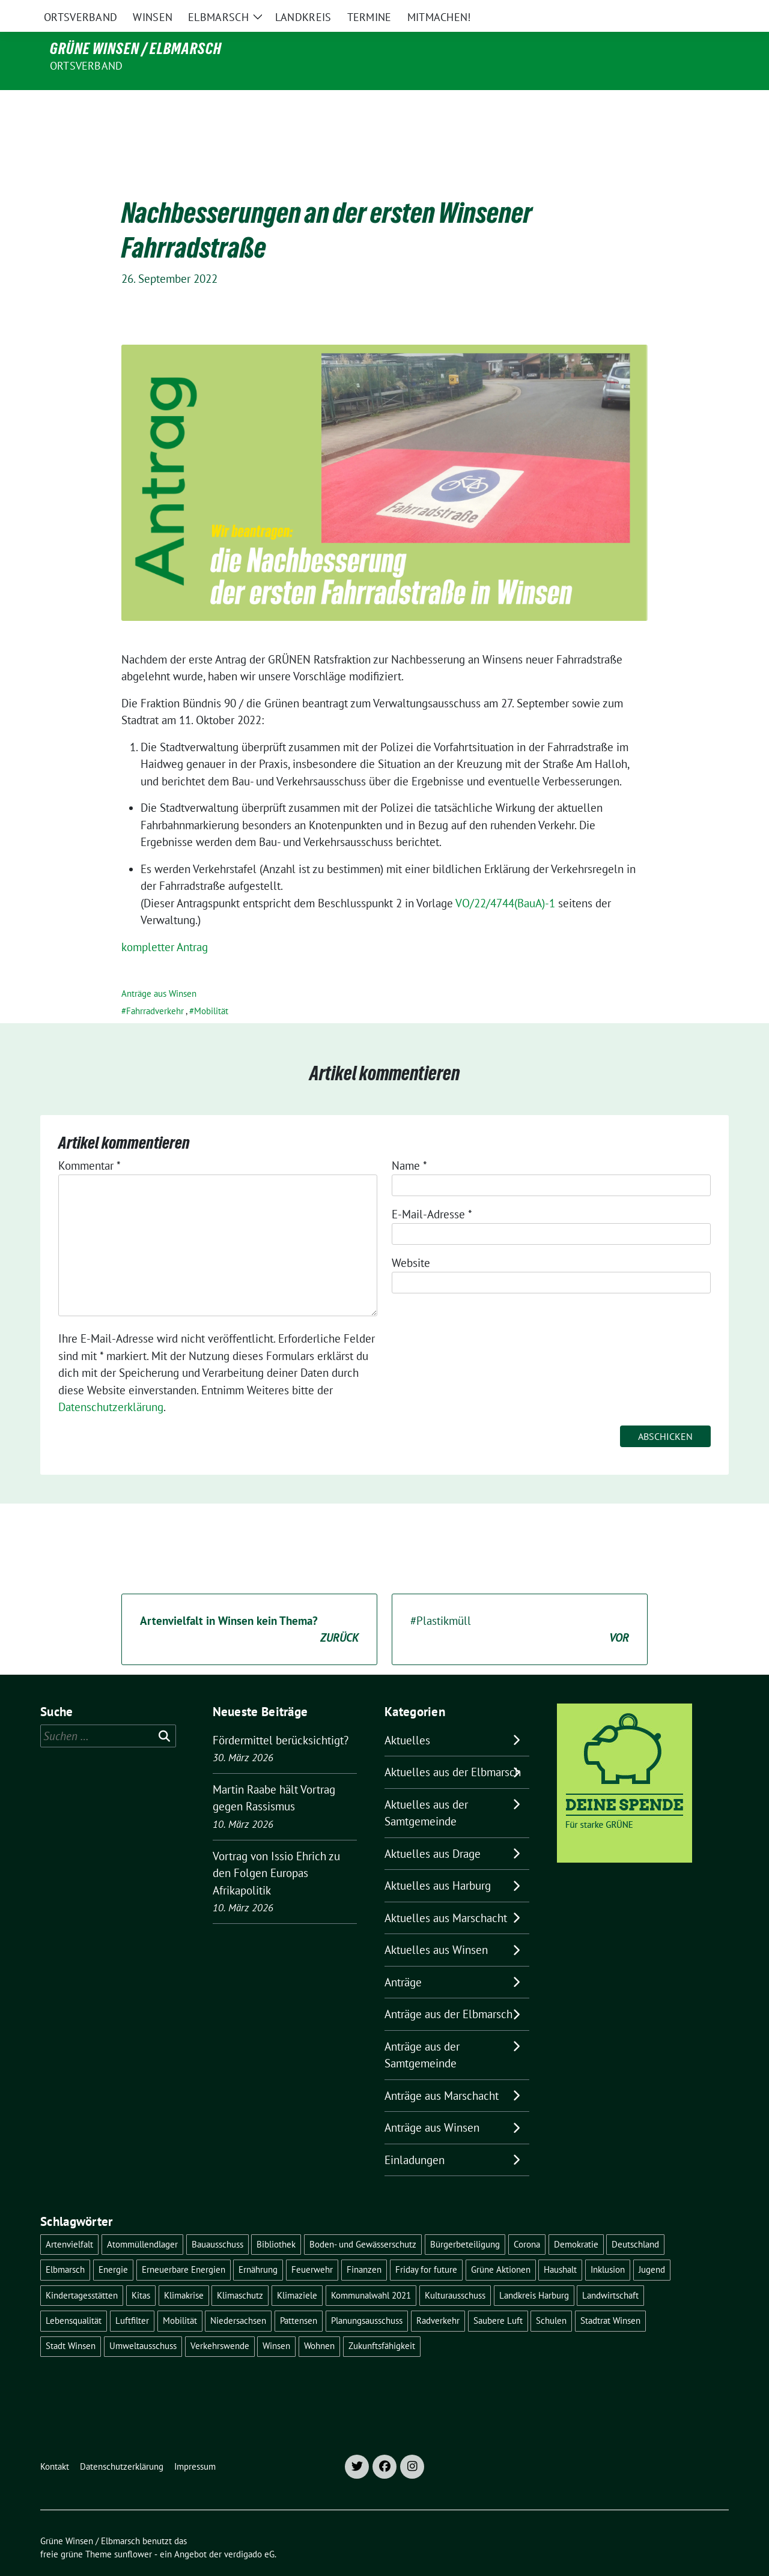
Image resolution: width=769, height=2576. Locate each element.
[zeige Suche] (707, 11)
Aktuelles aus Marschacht (445, 1892)
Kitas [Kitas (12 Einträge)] (141, 2270)
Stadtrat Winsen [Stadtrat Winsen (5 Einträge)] (610, 2295)
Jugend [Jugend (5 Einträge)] (652, 2244)
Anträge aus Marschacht (441, 2070)
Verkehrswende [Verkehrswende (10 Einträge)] (219, 2320)
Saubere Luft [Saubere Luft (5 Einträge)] (498, 2295)
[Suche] (690, 11)
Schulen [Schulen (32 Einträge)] (551, 2295)
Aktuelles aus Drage (432, 1828)
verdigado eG (249, 2529)
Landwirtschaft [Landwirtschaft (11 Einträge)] (610, 2270)
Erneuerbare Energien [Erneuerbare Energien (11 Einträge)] (183, 2244)
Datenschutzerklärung (110, 1381)
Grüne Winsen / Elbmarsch (136, 49)
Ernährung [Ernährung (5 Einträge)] (258, 2244)
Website (411, 1237)
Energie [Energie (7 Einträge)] (113, 2244)
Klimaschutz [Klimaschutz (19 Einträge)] (240, 2270)
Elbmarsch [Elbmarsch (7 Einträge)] (65, 2244)
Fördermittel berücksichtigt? (280, 1715)
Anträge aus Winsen (158, 968)
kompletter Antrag (164, 922)
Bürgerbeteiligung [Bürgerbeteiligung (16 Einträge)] (465, 2219)
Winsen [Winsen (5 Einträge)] (276, 2320)
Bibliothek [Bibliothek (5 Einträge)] (276, 2219)
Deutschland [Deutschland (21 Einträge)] (635, 2219)
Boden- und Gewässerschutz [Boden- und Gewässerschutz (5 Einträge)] (362, 2219)
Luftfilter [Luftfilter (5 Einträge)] (132, 2295)
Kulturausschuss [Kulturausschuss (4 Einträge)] (455, 2270)
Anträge (403, 1957)
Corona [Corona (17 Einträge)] (527, 2219)
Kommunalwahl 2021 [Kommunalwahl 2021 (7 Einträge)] (371, 2270)
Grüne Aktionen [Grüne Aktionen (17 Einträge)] (500, 2244)
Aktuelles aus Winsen (436, 1924)
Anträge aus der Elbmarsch (448, 1989)
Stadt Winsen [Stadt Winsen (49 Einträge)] (71, 2320)
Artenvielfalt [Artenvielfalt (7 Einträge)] (69, 2219)
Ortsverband (86, 66)
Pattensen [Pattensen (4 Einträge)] (298, 2295)
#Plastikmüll (519, 1604)
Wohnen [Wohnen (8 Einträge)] (319, 2320)
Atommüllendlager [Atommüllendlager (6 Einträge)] (142, 2219)
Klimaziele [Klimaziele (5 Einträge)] (297, 2270)
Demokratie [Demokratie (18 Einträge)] (576, 2219)
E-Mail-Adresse (432, 1189)
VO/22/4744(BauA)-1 (505, 878)
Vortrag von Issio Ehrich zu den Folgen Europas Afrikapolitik (276, 1848)
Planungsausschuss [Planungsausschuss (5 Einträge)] (367, 2295)
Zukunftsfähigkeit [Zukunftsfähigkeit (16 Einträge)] (381, 2320)
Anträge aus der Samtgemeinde (422, 2030)
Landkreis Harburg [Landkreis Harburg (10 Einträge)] (534, 2270)
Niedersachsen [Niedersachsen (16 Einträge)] (238, 2295)
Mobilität (211, 985)
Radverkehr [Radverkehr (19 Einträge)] (438, 2295)
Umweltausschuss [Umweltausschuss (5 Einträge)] (143, 2320)
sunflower (133, 2529)
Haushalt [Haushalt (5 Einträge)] (560, 2244)
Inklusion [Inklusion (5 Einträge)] (608, 2244)
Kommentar (89, 1140)
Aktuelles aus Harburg (437, 1860)
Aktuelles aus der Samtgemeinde (426, 1788)
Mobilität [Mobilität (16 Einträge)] (180, 2295)
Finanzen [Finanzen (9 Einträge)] (364, 2244)
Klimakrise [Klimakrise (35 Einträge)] (184, 2270)
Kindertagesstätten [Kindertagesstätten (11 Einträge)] (82, 2270)
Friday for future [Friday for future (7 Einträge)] (426, 2244)
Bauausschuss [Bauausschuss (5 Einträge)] (217, 2219)
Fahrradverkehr (155, 985)
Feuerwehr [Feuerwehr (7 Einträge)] (312, 2244)
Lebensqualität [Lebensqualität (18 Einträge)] (74, 2295)
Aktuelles (407, 1715)
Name (409, 1140)
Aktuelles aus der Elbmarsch (452, 1747)
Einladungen (414, 2134)
